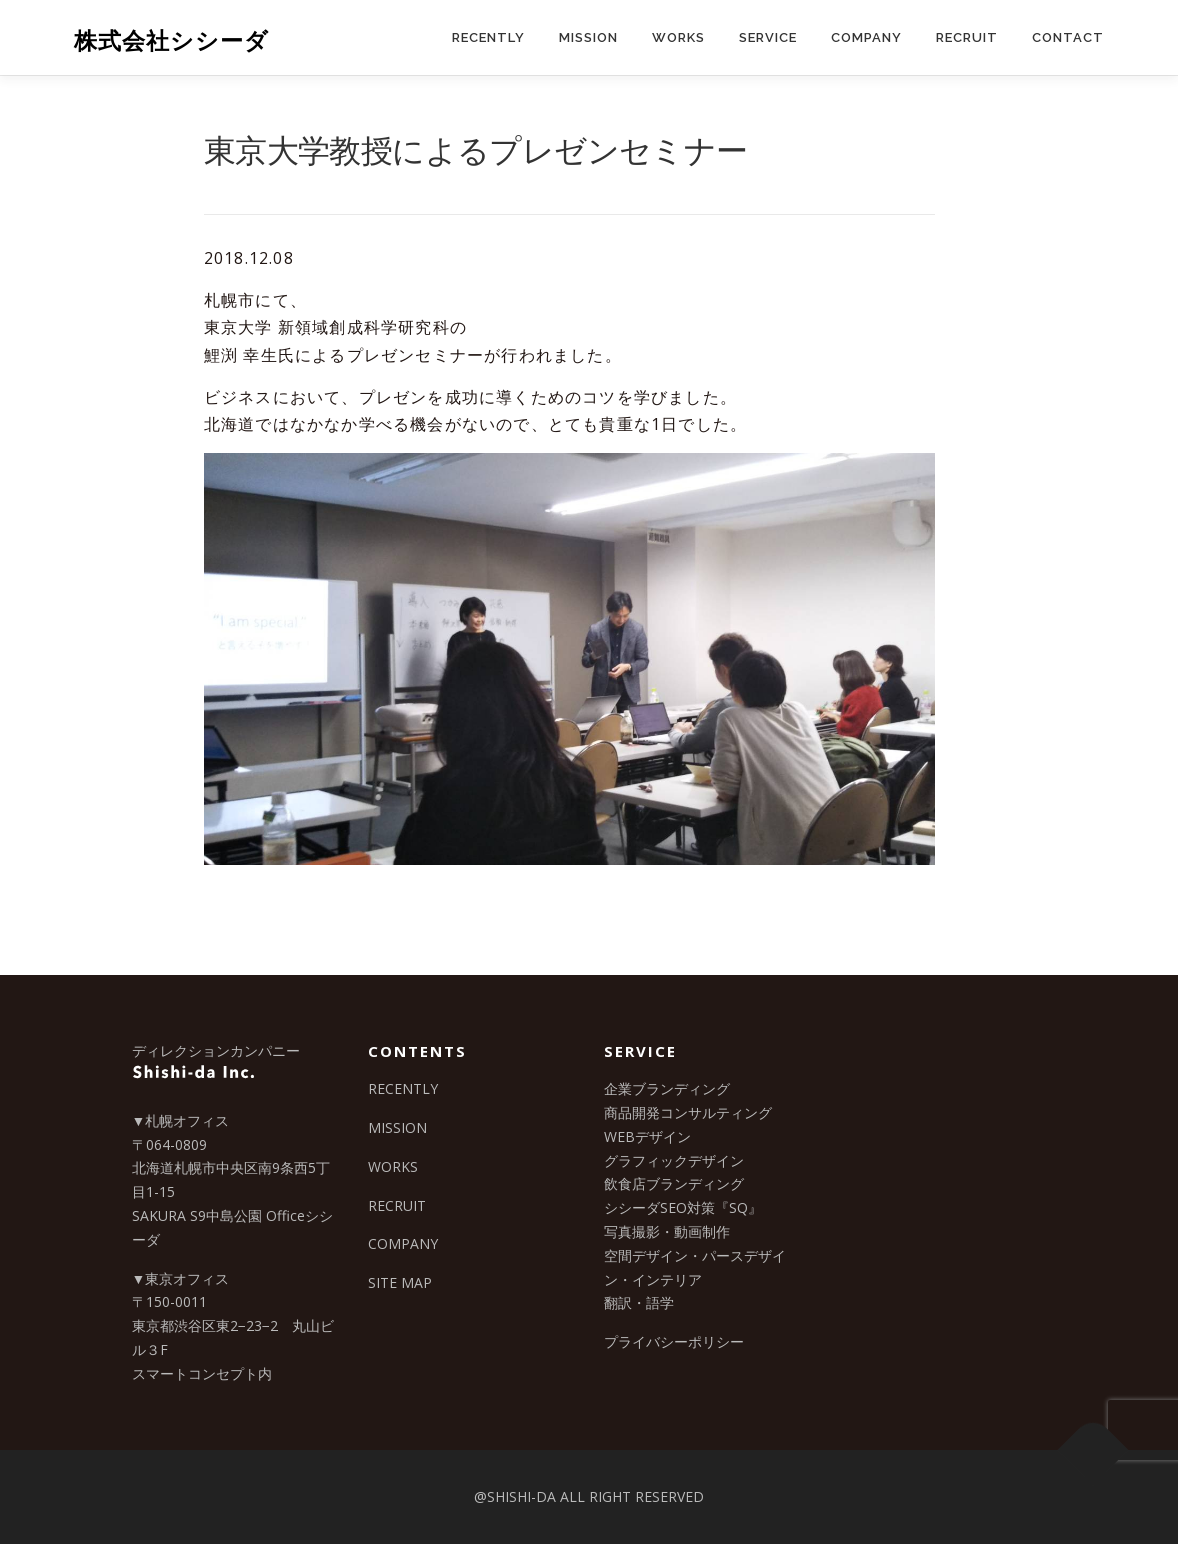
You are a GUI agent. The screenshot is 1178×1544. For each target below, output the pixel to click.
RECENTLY (488, 37)
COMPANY (866, 37)
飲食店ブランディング (674, 1183)
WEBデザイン (647, 1136)
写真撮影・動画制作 (667, 1231)
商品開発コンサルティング (688, 1112)
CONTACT (1068, 37)
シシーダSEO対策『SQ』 (683, 1207)
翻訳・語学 (639, 1302)
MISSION (588, 37)
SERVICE (768, 37)
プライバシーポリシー (674, 1341)
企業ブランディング (667, 1088)
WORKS (678, 37)
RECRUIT (967, 37)
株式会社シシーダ (171, 40)
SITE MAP (400, 1282)
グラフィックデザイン (674, 1160)
